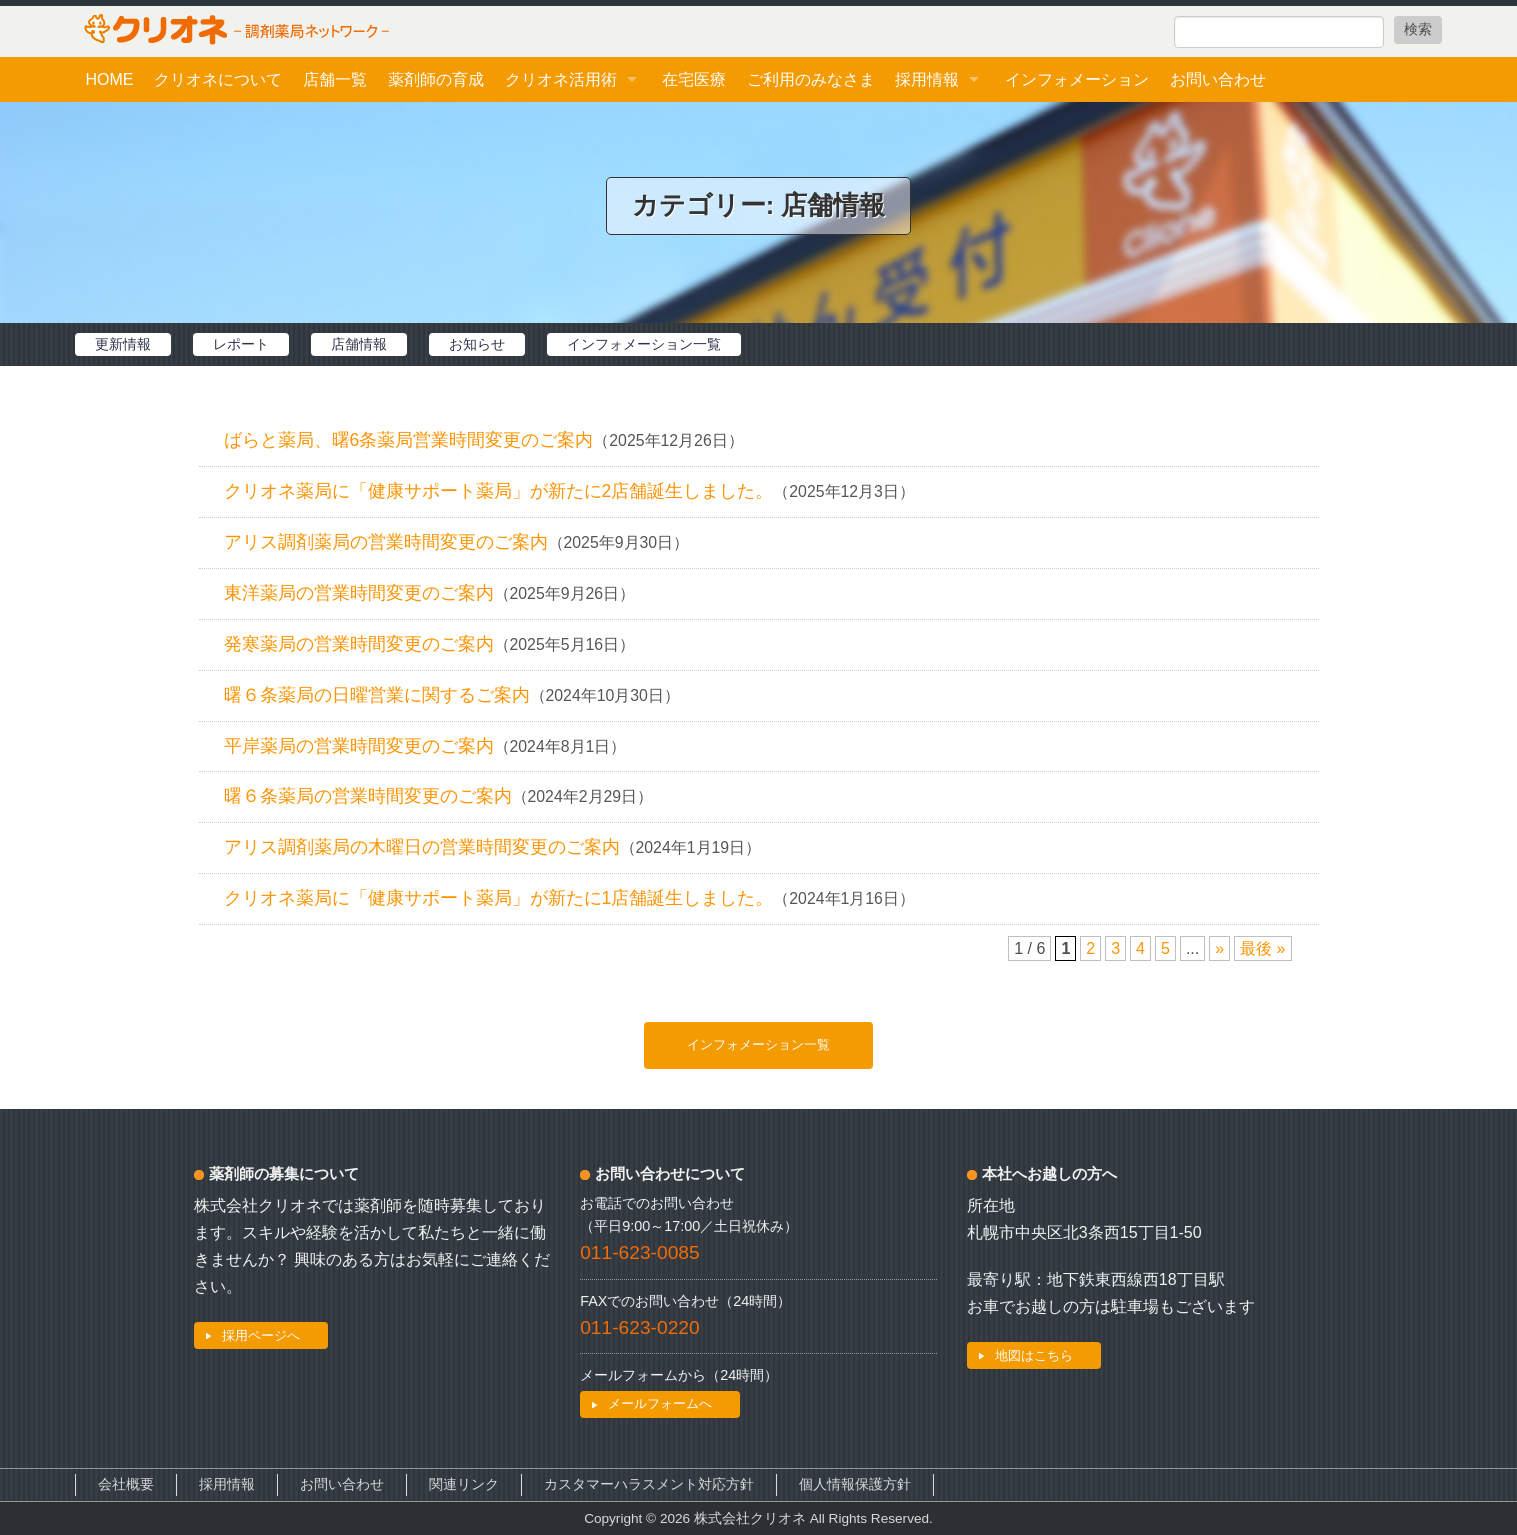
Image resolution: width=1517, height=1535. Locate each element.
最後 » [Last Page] (1262, 948)
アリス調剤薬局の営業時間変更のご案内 (386, 542)
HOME (109, 79)
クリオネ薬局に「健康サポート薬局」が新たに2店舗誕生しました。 (499, 491)
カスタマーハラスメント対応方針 (649, 1484)
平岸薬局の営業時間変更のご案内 (359, 746)
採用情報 (927, 79)
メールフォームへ (660, 1403)
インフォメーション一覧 (644, 344)
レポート (241, 344)
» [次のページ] (1219, 948)
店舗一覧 (335, 79)
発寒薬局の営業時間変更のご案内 (359, 644)
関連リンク (464, 1484)
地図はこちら (1034, 1355)
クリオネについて (218, 79)
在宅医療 (694, 79)
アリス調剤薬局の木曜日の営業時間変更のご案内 (422, 847)
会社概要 (126, 1484)
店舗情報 (359, 344)
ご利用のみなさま (811, 79)
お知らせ (477, 344)
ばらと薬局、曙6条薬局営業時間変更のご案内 (409, 440)
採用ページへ (261, 1335)
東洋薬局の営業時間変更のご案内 (359, 593)
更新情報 (123, 344)
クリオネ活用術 (561, 79)
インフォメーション (1077, 79)
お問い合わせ (1218, 79)
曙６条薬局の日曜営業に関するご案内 (377, 695)
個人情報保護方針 (855, 1484)
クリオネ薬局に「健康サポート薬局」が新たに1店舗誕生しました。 (499, 898)
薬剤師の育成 (436, 79)
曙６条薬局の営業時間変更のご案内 (368, 796)
